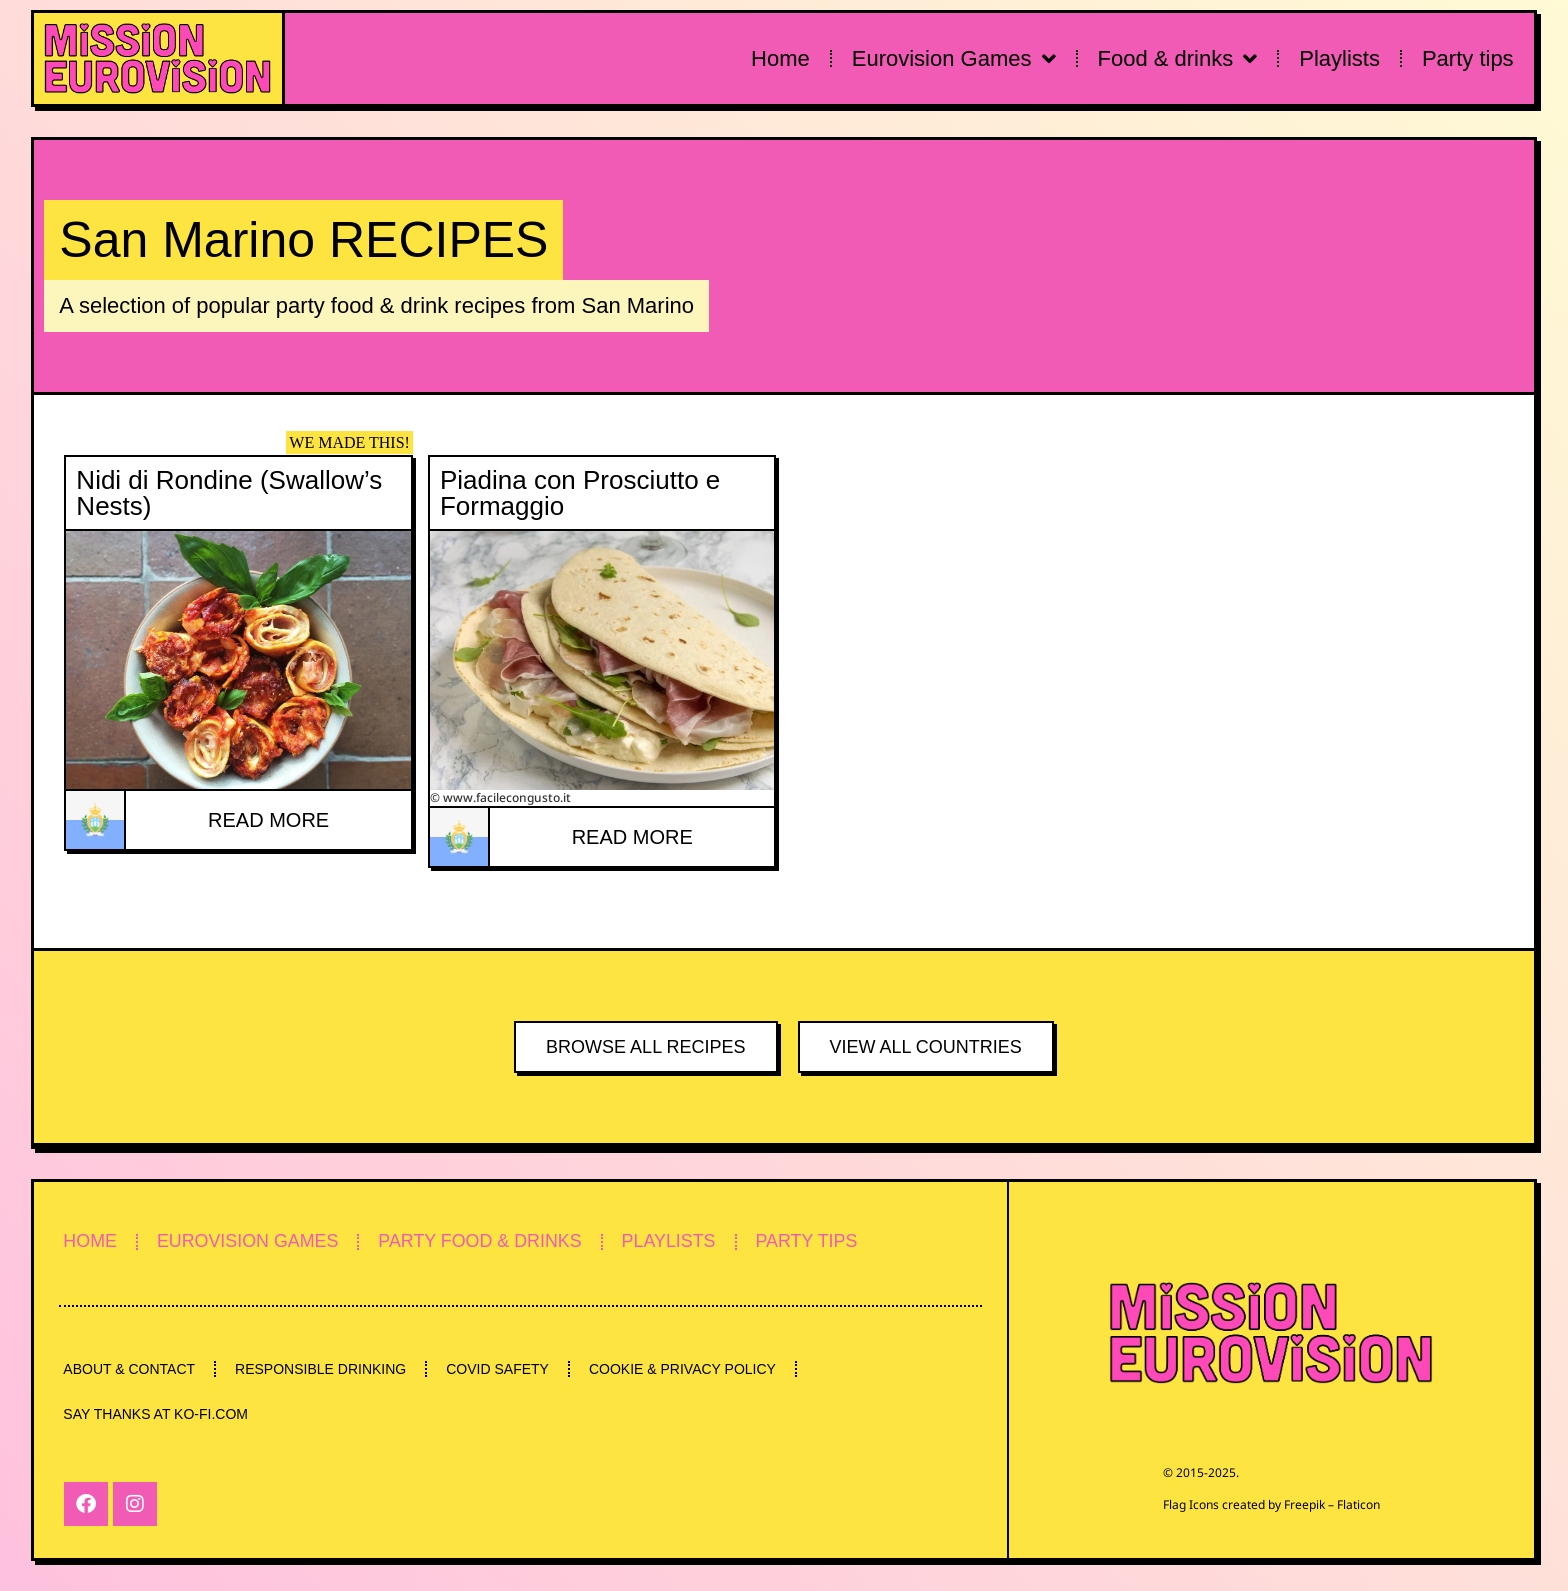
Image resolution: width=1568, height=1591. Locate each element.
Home (780, 58)
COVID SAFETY (502, 1369)
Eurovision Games (954, 59)
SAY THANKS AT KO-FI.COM (156, 1415)
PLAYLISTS (679, 1241)
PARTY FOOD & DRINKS (487, 1241)
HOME (91, 1241)
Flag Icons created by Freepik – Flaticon (1271, 1504)
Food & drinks (1178, 59)
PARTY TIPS (820, 1241)
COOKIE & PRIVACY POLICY (689, 1369)
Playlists (1339, 58)
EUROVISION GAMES (251, 1241)
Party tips (1468, 58)
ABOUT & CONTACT (130, 1369)
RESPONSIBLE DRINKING (323, 1369)
